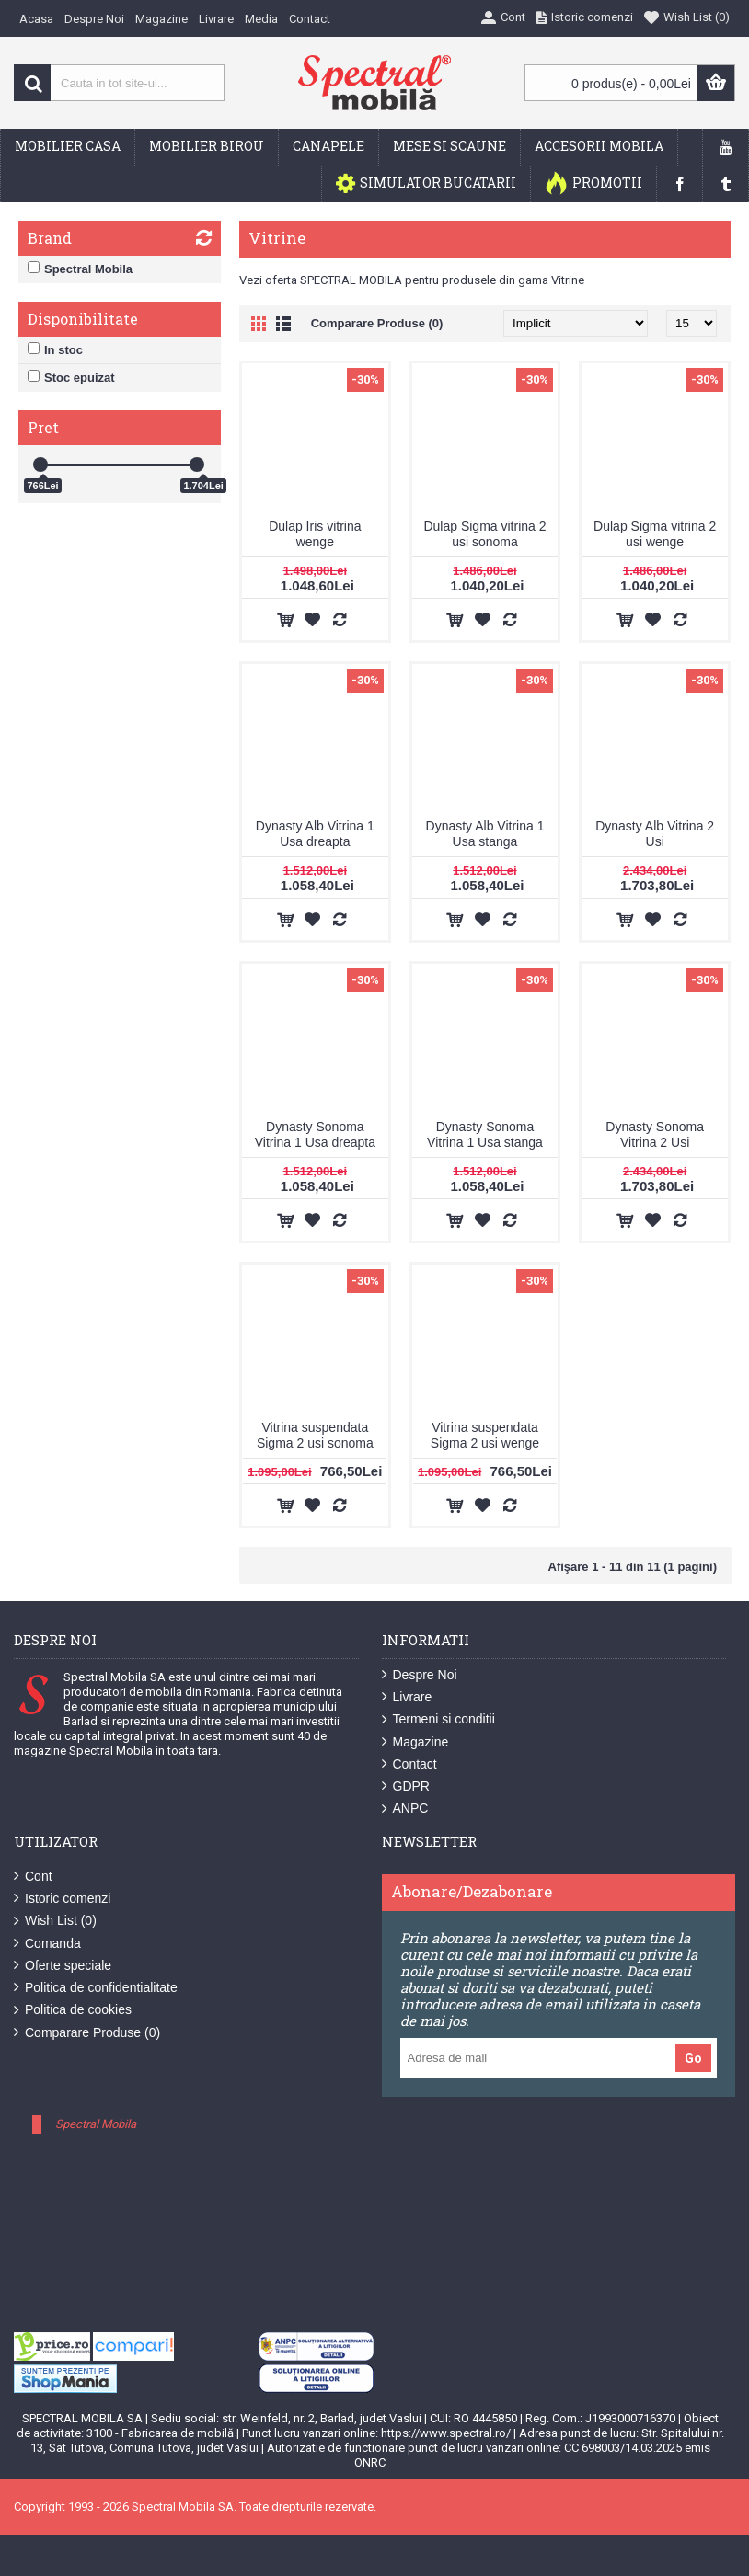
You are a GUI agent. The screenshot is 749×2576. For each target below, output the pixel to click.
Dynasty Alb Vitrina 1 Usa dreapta (315, 834)
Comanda (47, 1944)
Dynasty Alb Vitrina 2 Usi (654, 834)
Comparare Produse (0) (377, 323)
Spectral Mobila (95, 2124)
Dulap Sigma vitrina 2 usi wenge (654, 534)
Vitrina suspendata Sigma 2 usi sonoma (315, 1435)
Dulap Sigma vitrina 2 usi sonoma (484, 534)
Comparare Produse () (87, 2033)
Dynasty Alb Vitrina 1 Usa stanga (485, 834)
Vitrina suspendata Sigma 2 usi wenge (485, 1435)
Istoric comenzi (62, 1898)
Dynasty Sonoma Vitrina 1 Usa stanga (485, 1134)
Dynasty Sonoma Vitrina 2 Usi (654, 1134)
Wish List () (55, 1921)
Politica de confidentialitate (96, 1988)
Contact (409, 1764)
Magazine (415, 1742)
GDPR (406, 1786)
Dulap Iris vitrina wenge (315, 534)
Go (693, 2058)
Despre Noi (419, 1675)
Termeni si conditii (438, 1719)
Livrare (407, 1697)
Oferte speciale (62, 1966)
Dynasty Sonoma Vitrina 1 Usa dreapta (315, 1134)
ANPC (405, 1808)
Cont (33, 1876)
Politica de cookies (73, 2010)
